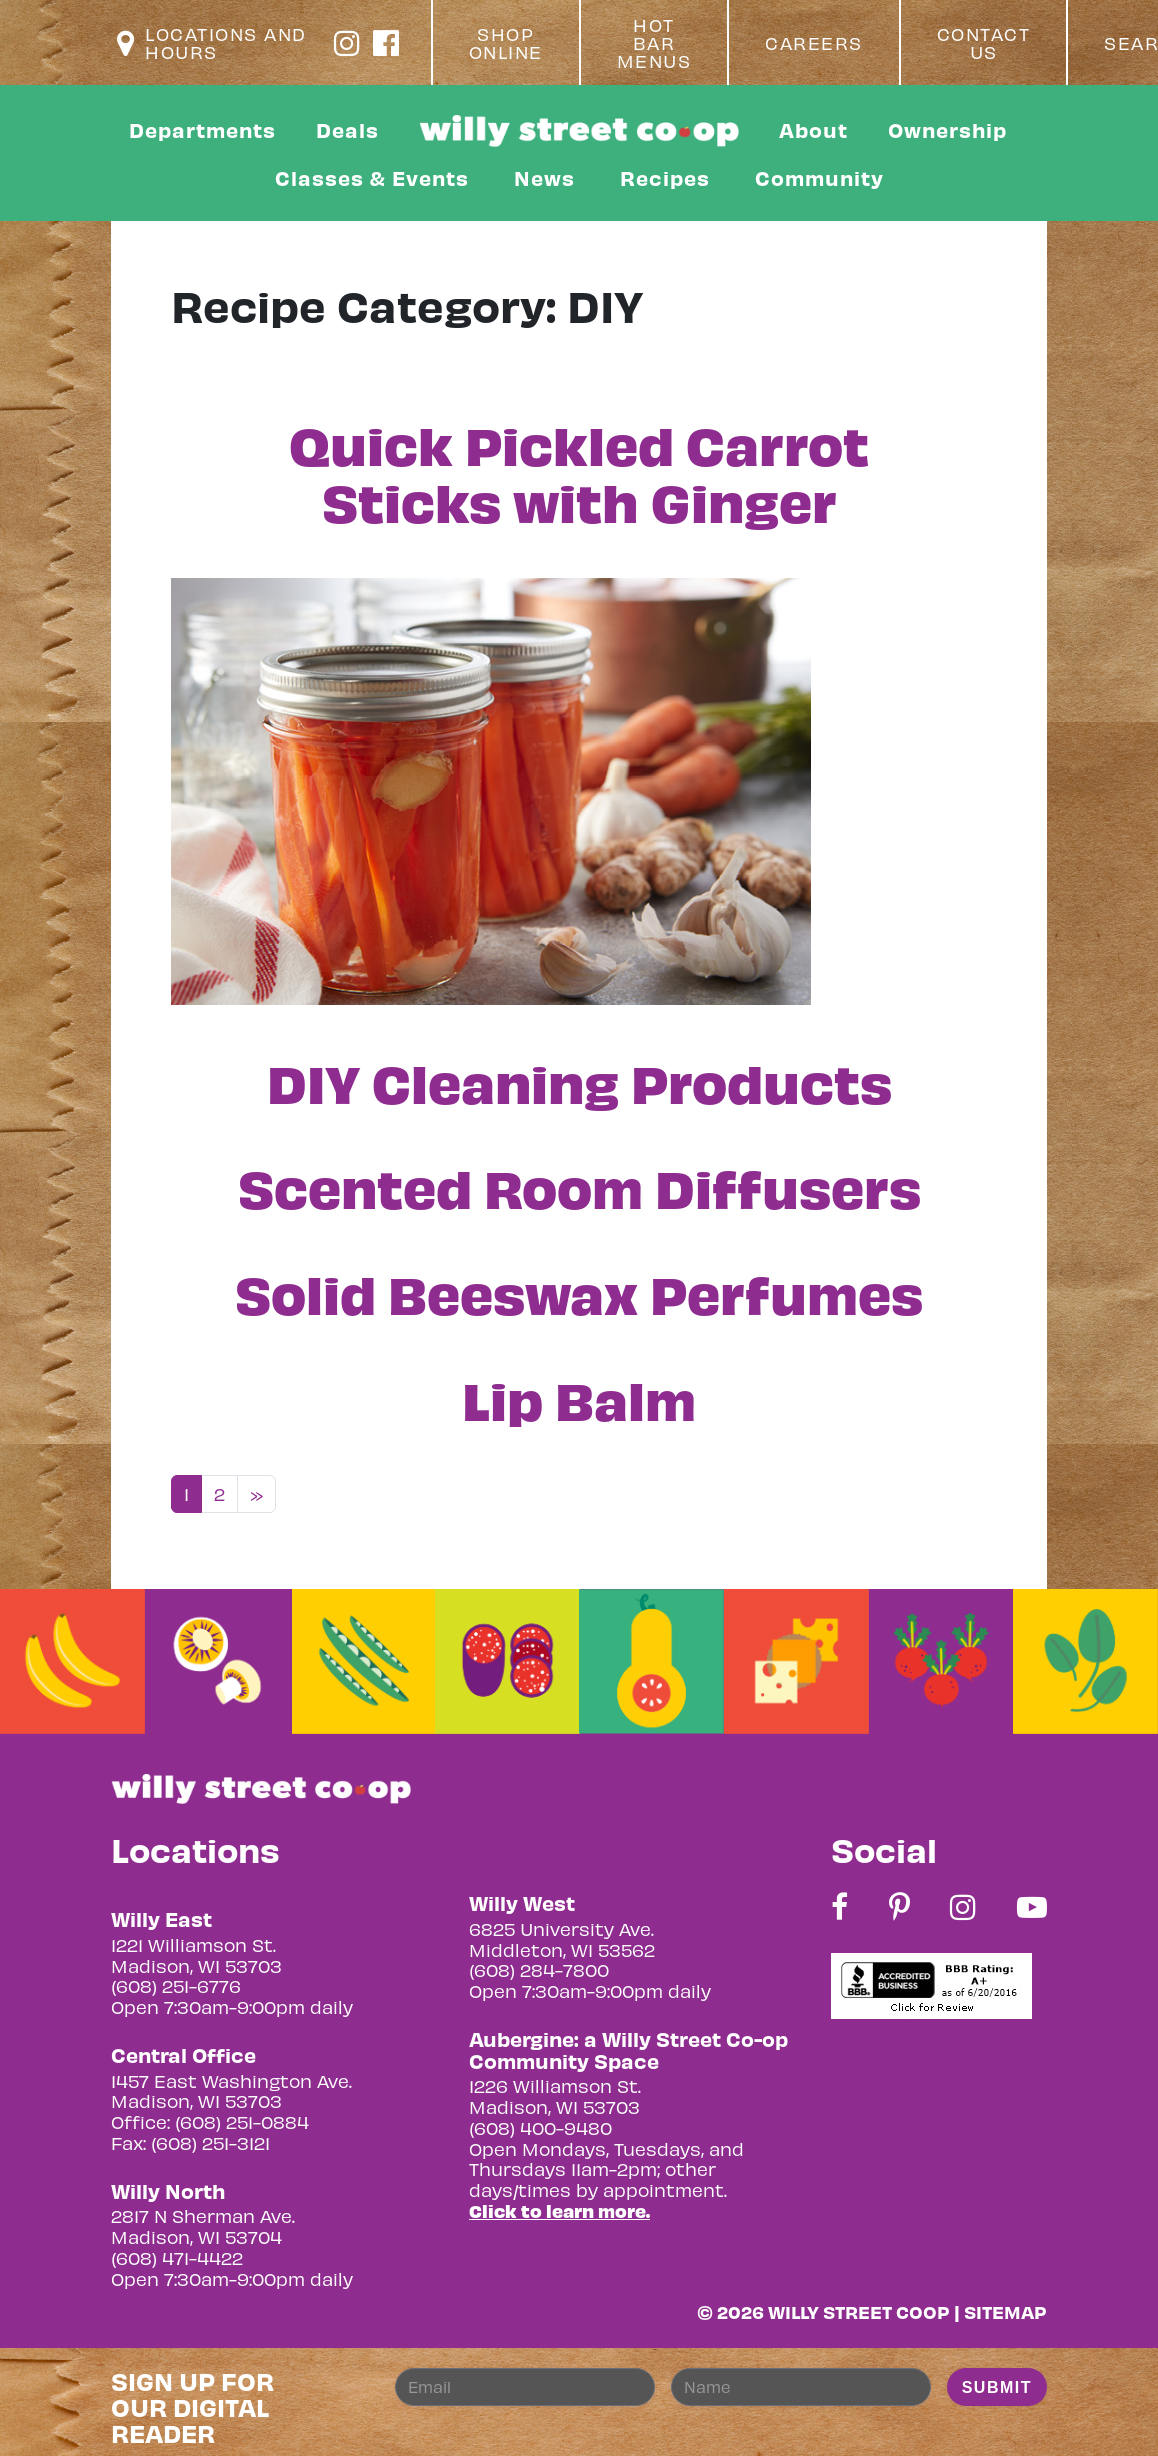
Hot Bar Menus (654, 43)
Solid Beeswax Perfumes (579, 1292)
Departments (202, 129)
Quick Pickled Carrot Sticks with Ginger (579, 472)
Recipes (665, 177)
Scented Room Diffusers (579, 1186)
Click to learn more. (559, 2210)
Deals (347, 129)
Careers (814, 43)
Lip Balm (579, 1398)
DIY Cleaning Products (579, 1081)
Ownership (947, 129)
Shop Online (506, 43)
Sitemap (1005, 2311)
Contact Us (984, 43)
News (544, 177)
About (813, 129)
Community (819, 177)
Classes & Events (372, 177)
